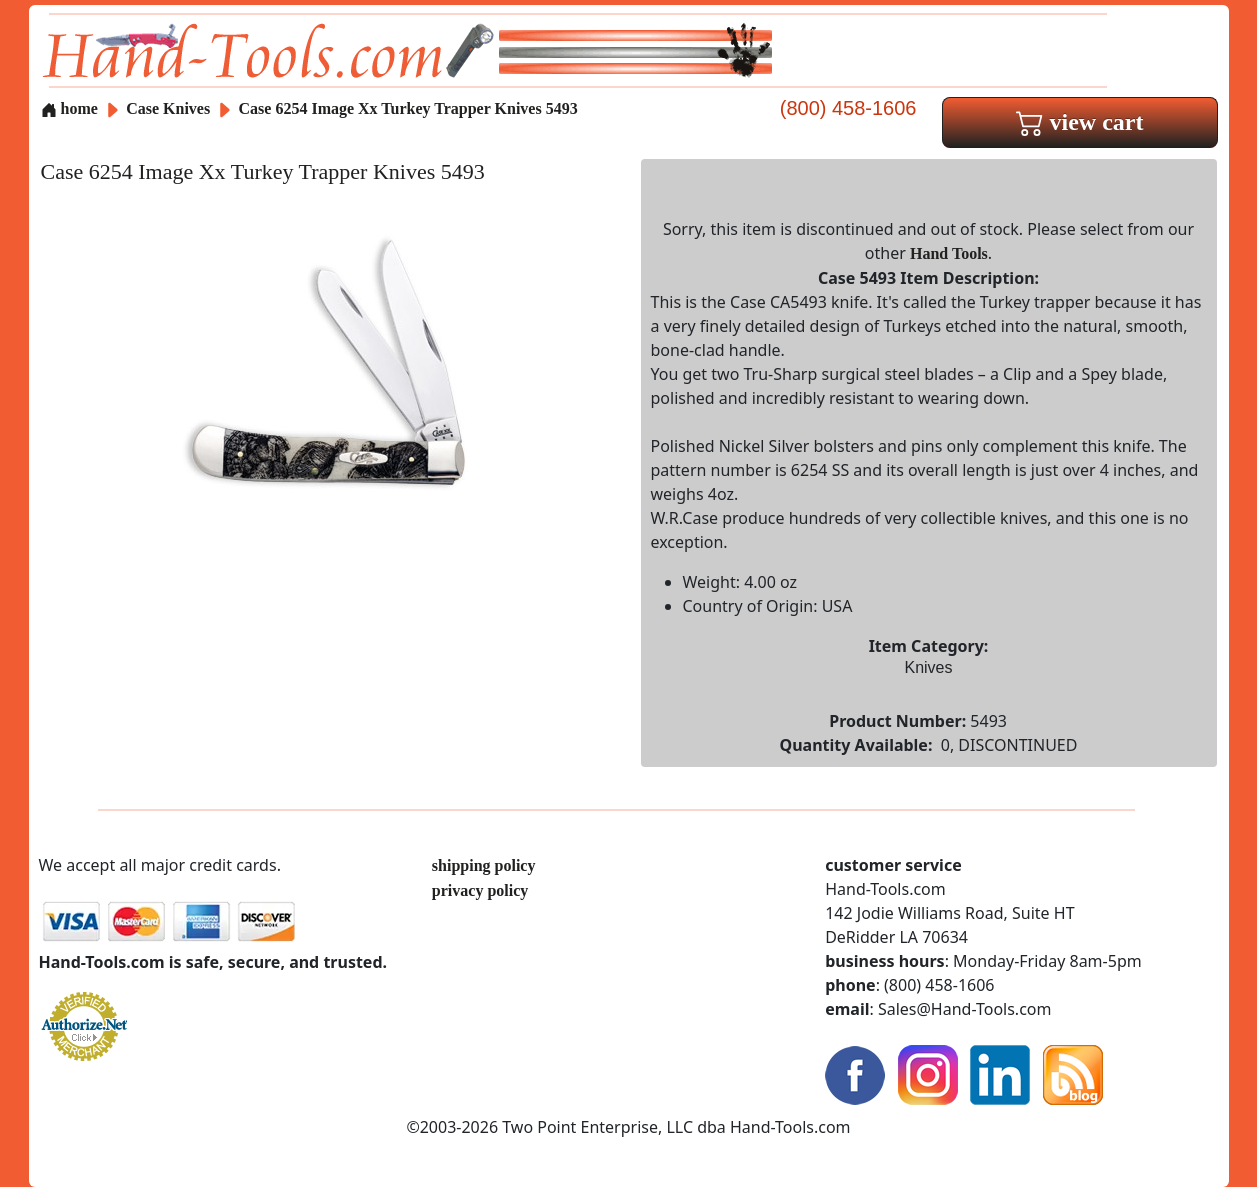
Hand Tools (949, 253)
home (69, 108)
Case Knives (168, 108)
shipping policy (484, 865)
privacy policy (480, 890)
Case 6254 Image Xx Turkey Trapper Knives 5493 (408, 108)
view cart (1080, 122)
